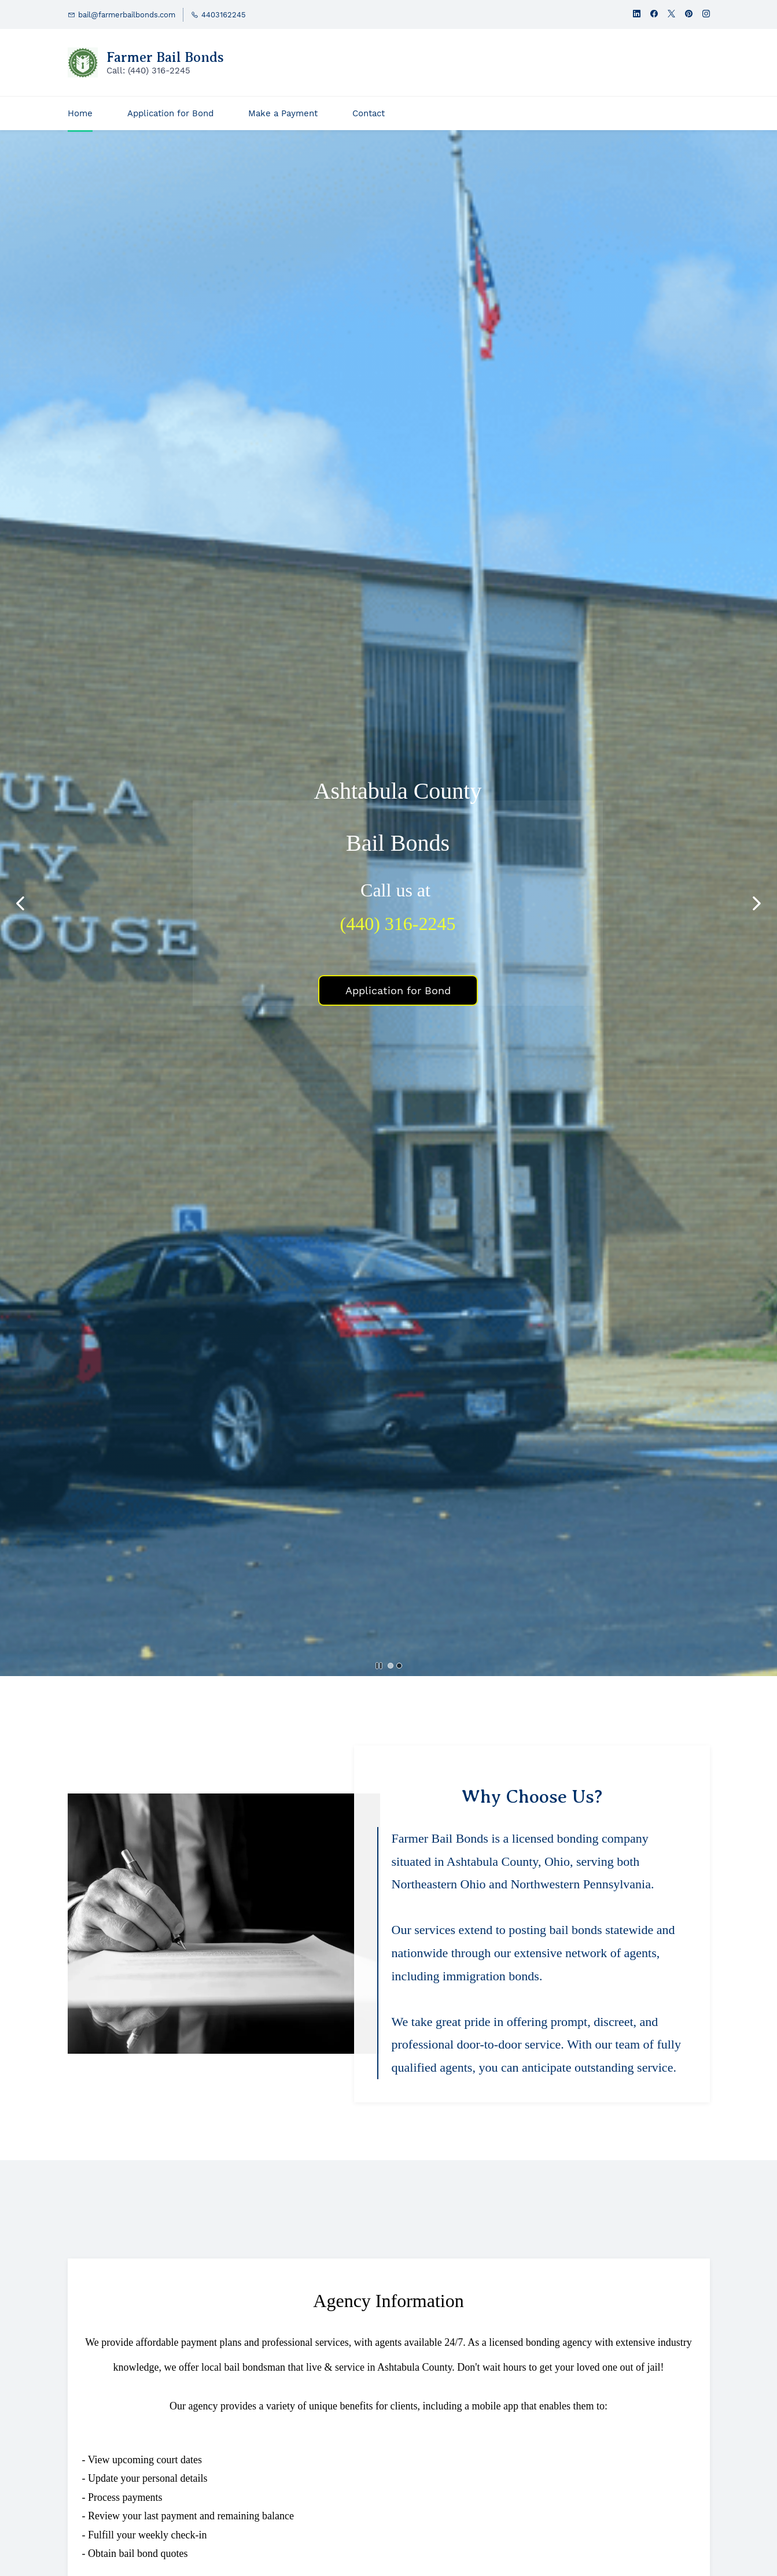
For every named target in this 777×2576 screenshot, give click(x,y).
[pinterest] (689, 14)
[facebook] (654, 14)
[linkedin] (636, 14)
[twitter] (671, 14)
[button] (20, 903)
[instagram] (706, 14)
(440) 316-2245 (398, 923)
